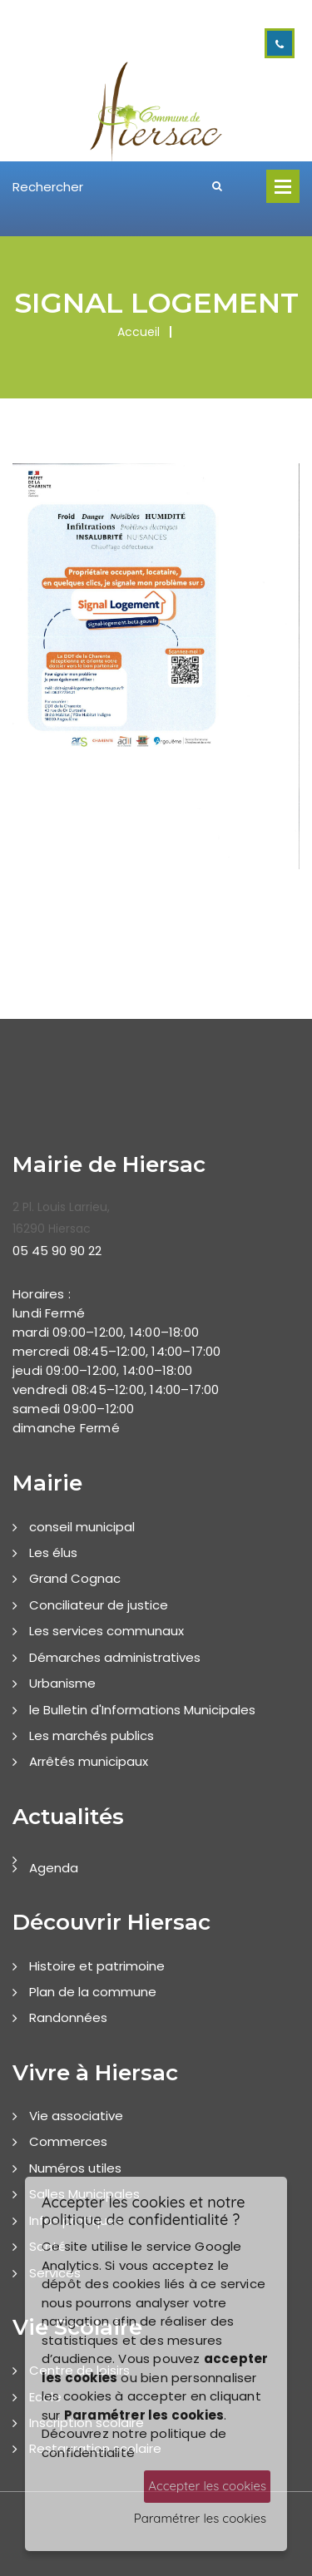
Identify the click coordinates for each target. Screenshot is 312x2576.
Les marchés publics (91, 1735)
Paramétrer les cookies (200, 2518)
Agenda (53, 1867)
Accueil (138, 332)
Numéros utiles (75, 2168)
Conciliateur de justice (98, 1605)
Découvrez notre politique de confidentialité (134, 2443)
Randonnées (68, 2017)
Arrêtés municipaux (88, 1761)
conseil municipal (82, 1526)
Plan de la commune (92, 1991)
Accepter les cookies (207, 2486)
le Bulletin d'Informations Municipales (142, 1709)
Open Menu (283, 186)
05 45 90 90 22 (57, 1250)
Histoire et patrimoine (97, 1966)
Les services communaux (106, 1630)
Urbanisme (62, 1683)
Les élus (53, 1552)
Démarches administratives (115, 1657)
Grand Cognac (75, 1578)
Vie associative (76, 2115)
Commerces (68, 2141)
